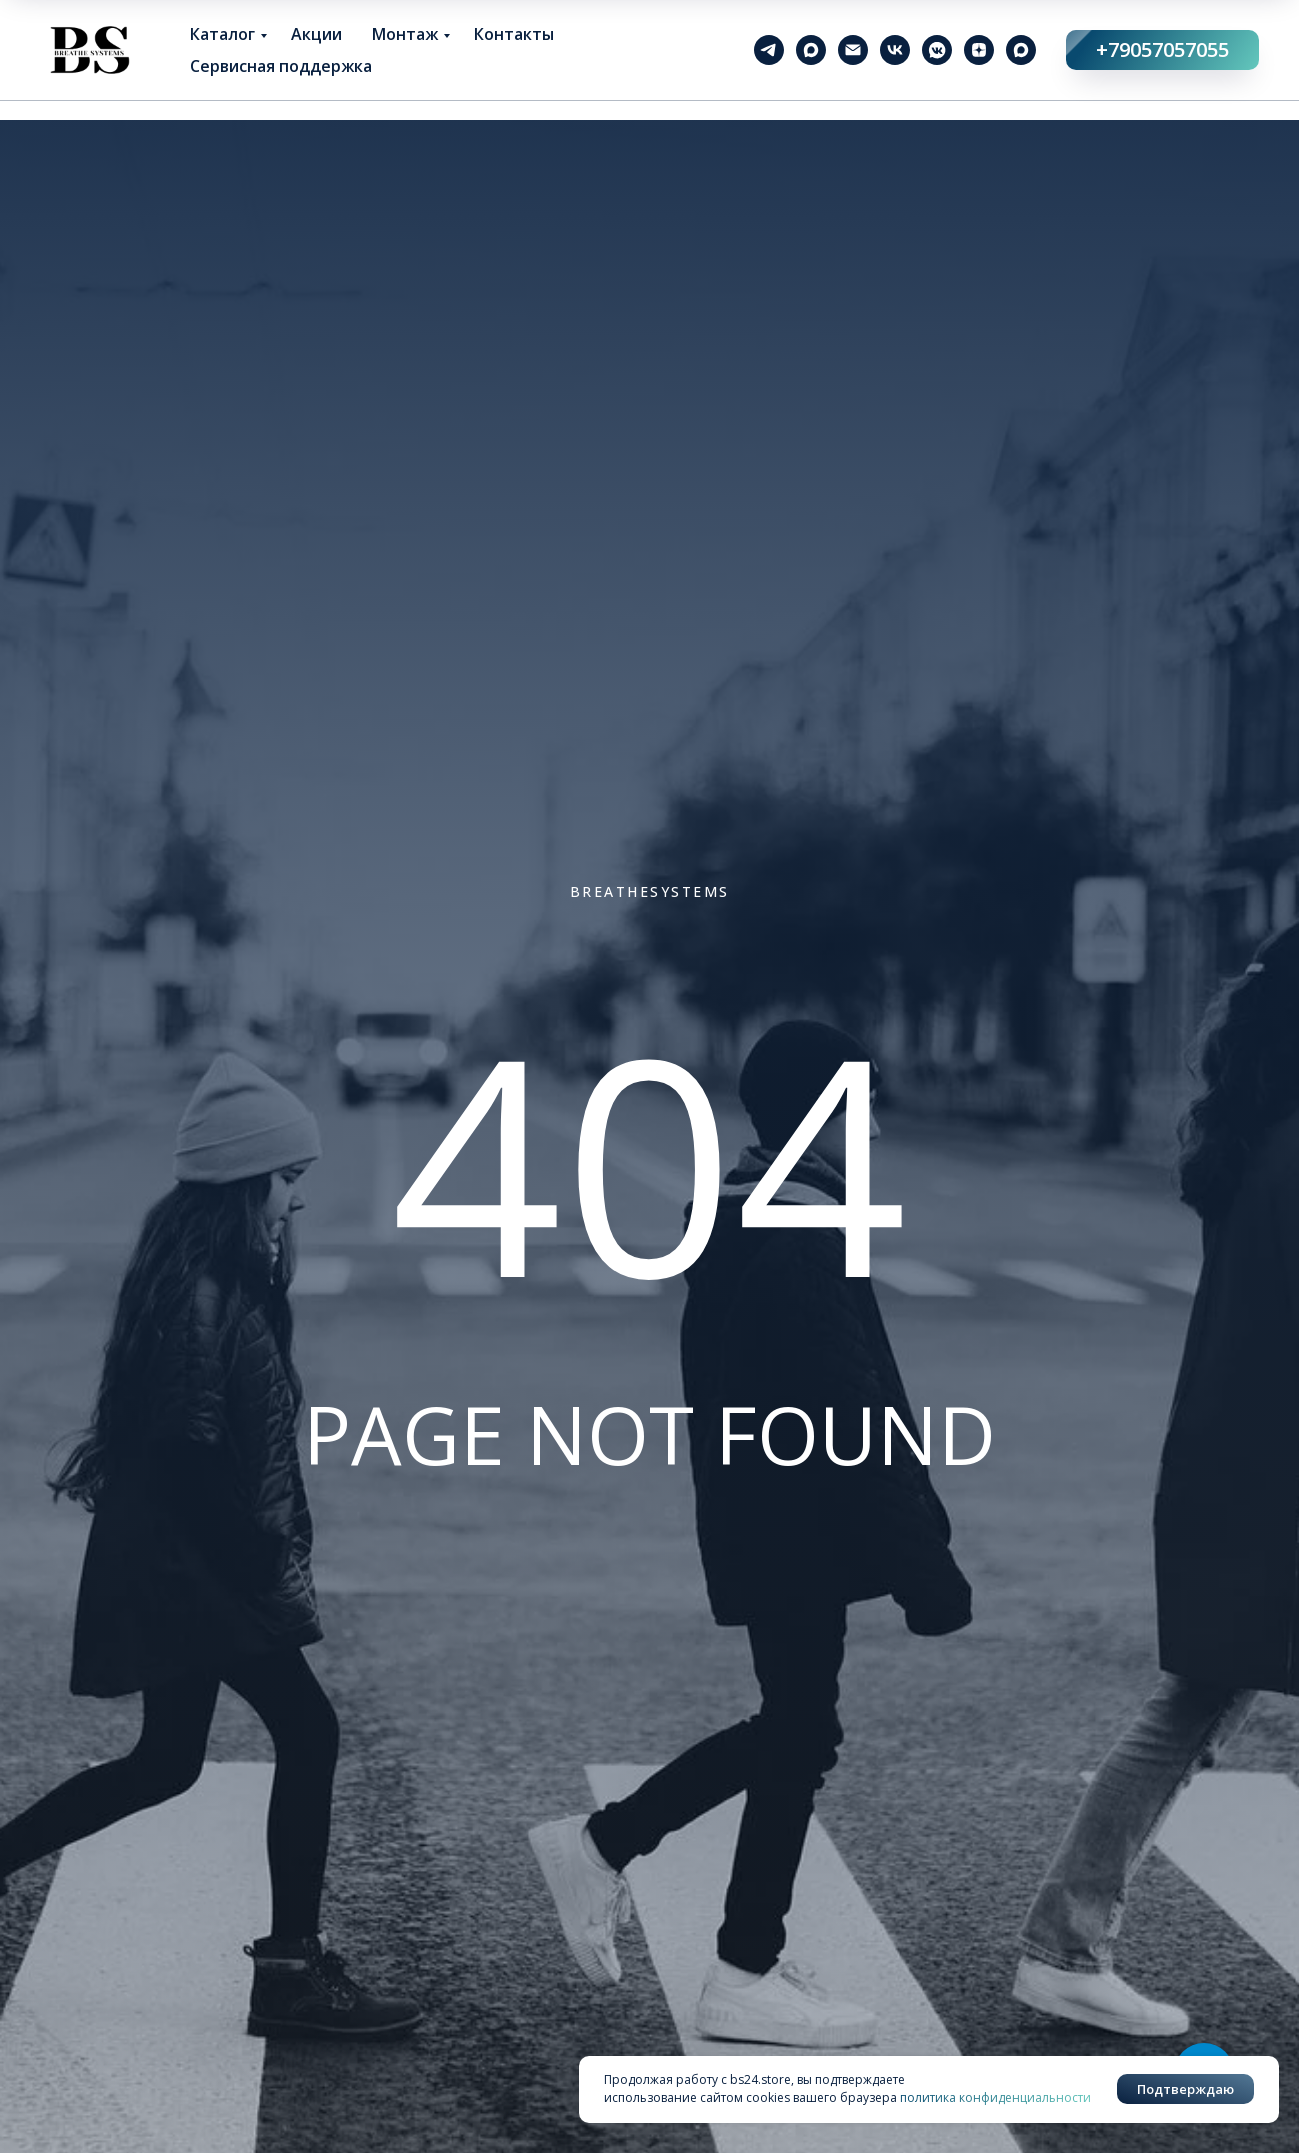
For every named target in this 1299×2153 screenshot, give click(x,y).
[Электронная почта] (853, 50)
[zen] (979, 50)
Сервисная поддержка (281, 66)
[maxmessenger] (811, 50)
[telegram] (769, 50)
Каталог (222, 34)
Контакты (514, 34)
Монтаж (405, 34)
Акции (316, 34)
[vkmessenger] (937, 50)
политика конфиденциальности (995, 2097)
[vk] (895, 50)
